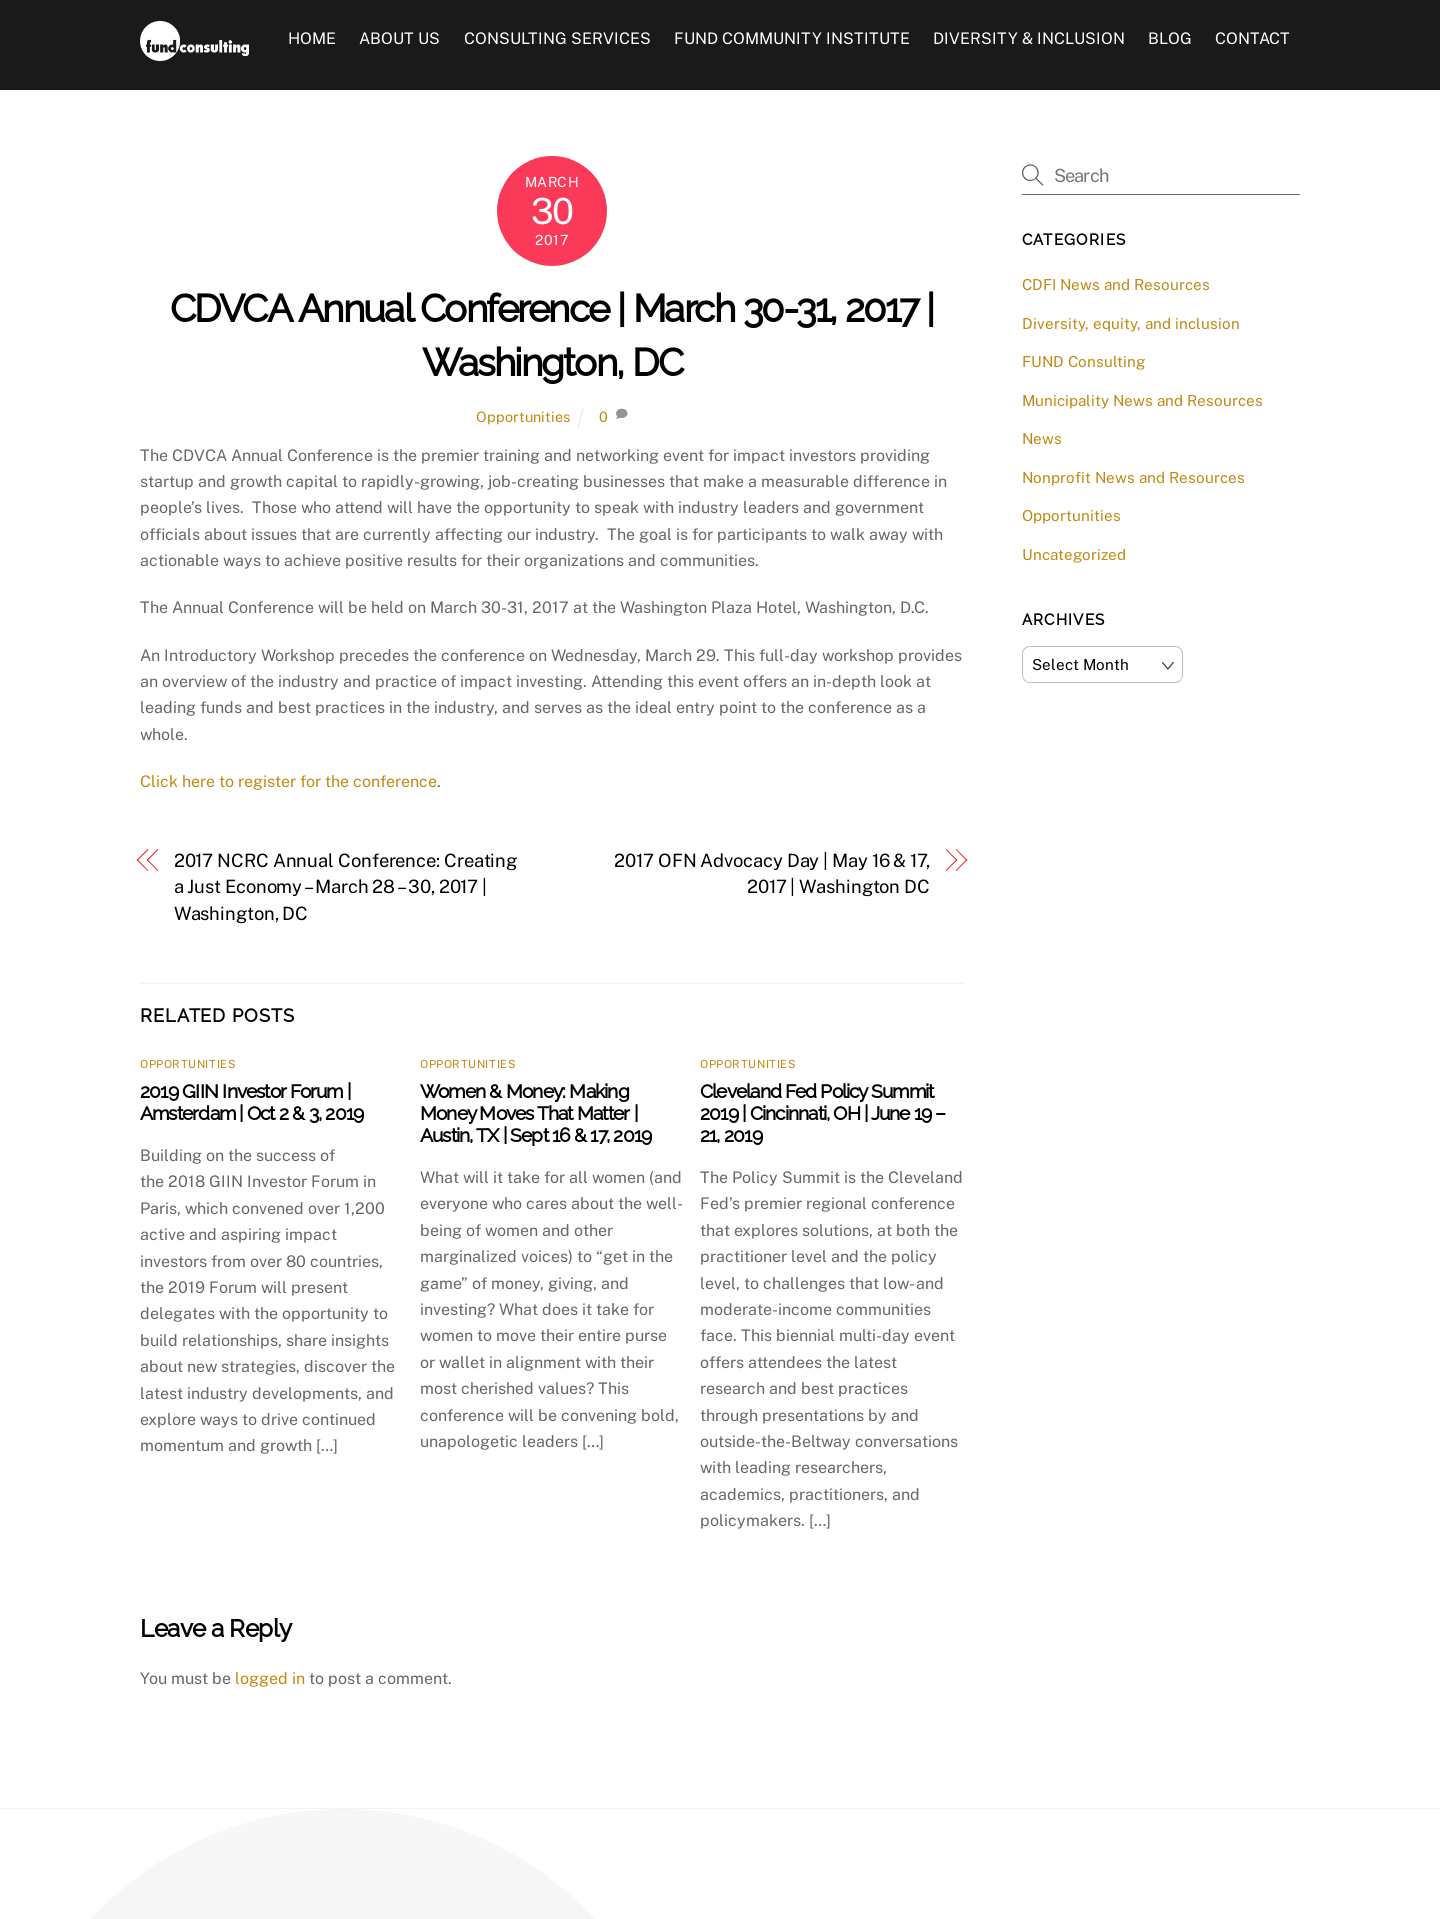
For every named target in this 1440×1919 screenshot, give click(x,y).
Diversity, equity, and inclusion (1131, 323)
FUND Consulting (1083, 361)
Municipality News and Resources (1142, 400)
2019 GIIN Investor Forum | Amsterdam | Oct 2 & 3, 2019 (251, 1102)
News (1042, 438)
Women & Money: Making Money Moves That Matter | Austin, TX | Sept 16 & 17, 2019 (535, 1113)
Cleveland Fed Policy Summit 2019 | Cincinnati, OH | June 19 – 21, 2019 (823, 1113)
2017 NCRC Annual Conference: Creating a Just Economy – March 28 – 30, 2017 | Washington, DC (346, 887)
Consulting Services (557, 38)
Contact (1252, 38)
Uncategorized (1074, 554)
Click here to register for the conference (288, 781)
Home (312, 38)
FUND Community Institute (792, 38)
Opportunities (523, 416)
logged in (270, 1678)
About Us (399, 38)
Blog (1170, 38)
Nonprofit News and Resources (1133, 477)
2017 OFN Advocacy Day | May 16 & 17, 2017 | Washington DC (772, 873)
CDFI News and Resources (1116, 284)
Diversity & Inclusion (1029, 38)
